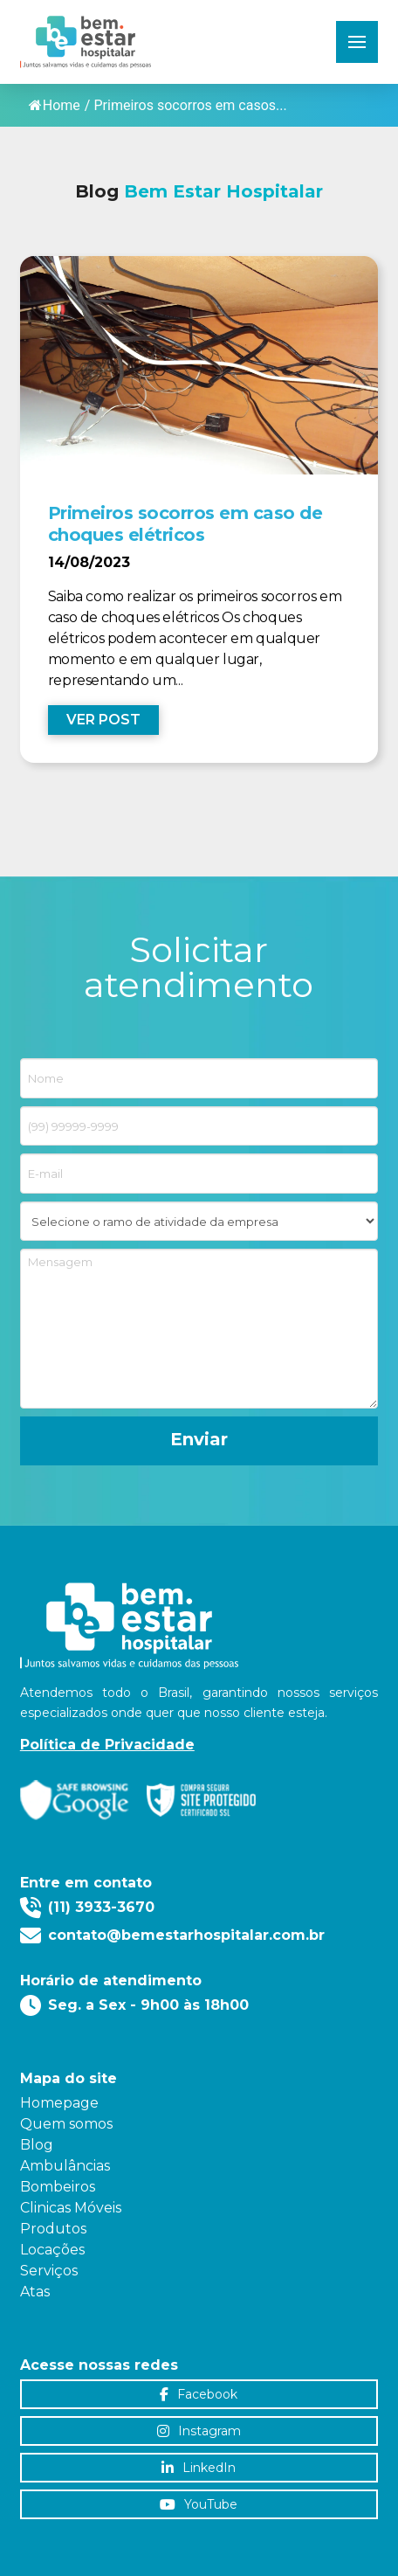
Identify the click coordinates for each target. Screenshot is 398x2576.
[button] (357, 42)
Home (54, 105)
